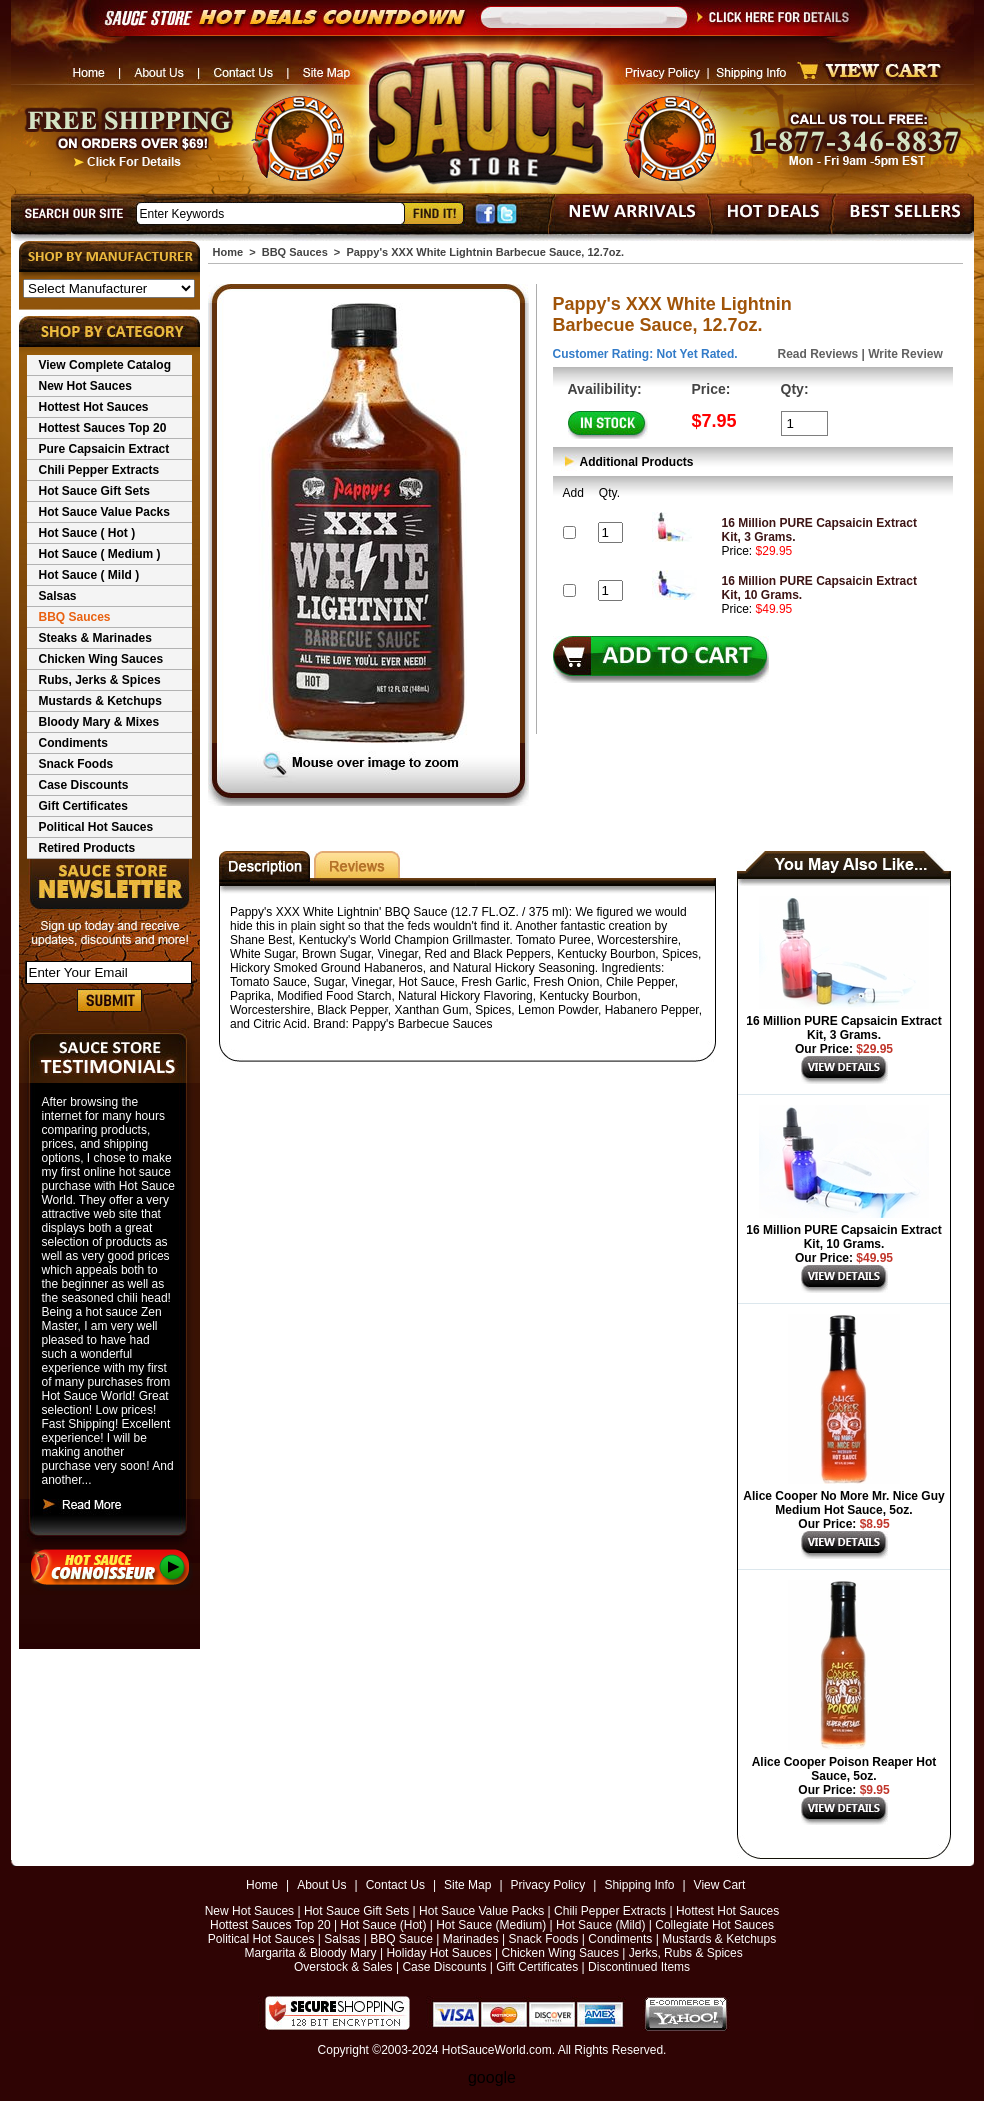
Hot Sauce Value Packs (104, 512)
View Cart (720, 1885)
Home (228, 252)
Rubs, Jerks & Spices (100, 680)
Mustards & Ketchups (100, 701)
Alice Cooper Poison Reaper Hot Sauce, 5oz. (844, 1769)
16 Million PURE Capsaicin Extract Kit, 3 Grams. (843, 1028)
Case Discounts (84, 785)
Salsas (58, 596)
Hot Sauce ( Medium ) (100, 554)
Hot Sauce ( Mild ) (89, 575)
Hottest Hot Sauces (94, 407)
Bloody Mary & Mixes (99, 722)
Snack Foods (76, 764)
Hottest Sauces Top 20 (103, 428)
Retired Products (87, 848)
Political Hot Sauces (96, 827)
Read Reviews (818, 354)
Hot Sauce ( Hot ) (87, 533)
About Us (321, 1885)
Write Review (905, 354)
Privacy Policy (548, 1885)
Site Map (467, 1885)
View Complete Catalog (105, 365)
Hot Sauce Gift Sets (94, 491)
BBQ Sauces (75, 617)
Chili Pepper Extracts (99, 470)
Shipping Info (639, 1885)
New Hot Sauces (85, 386)
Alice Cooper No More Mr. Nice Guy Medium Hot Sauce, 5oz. (843, 1503)
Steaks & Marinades (95, 638)
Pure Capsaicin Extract (104, 449)
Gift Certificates (83, 806)
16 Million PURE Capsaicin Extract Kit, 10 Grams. (843, 1237)
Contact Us (395, 1885)
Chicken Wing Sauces (101, 659)
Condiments (73, 743)
